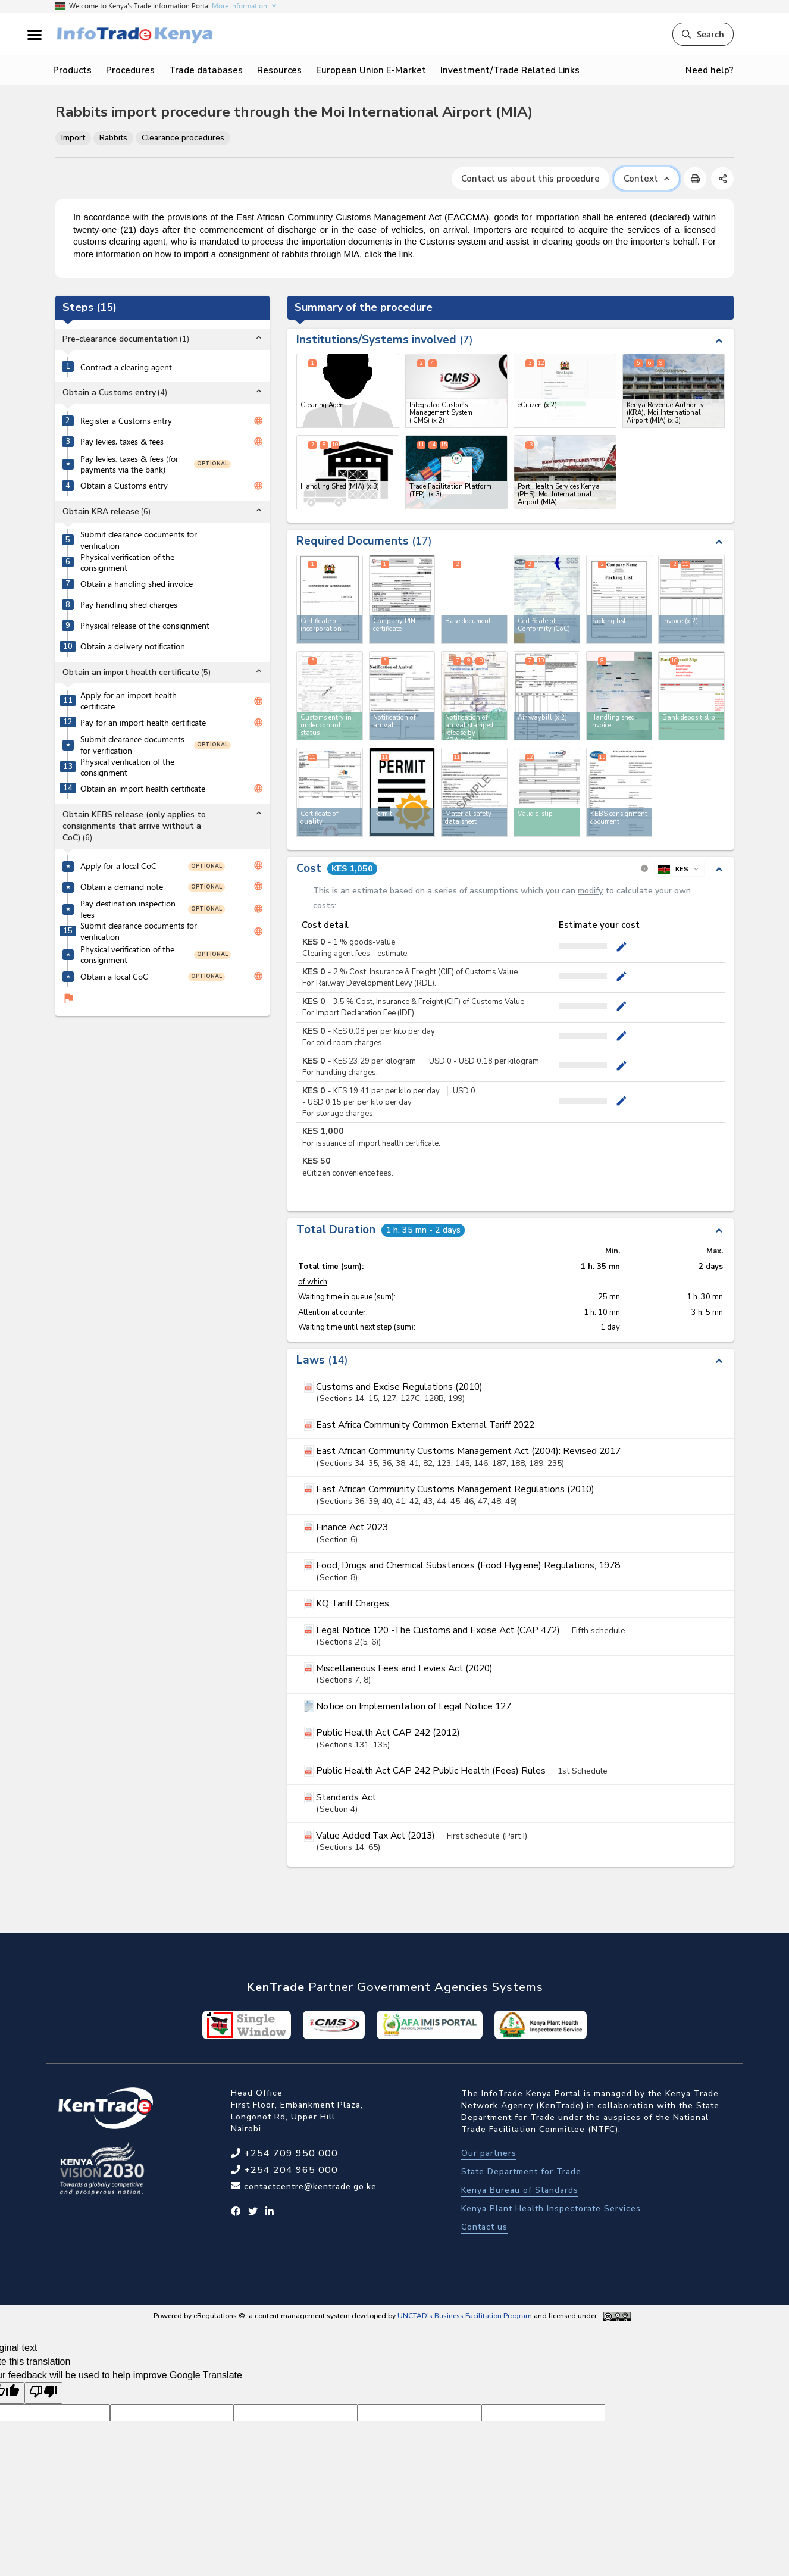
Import (73, 137)
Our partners (488, 2153)
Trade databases (206, 70)
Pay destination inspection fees (128, 909)
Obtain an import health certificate (142, 788)
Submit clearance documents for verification (138, 540)
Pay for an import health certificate (143, 722)
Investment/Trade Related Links (510, 70)
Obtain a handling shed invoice (136, 584)
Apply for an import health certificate (128, 701)
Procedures (130, 70)
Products (72, 70)
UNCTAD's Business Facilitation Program (464, 2316)
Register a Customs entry (126, 420)
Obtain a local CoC (114, 976)
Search (703, 34)
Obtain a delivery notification (132, 646)
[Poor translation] (43, 2393)
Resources (279, 70)
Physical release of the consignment (144, 625)
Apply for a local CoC (118, 866)
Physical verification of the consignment (127, 563)
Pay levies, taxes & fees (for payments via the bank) (129, 465)
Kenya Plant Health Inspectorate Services (551, 2208)
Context (646, 179)
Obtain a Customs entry (124, 485)
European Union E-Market (371, 70)
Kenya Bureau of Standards (519, 2190)
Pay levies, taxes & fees (122, 441)
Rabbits (113, 137)
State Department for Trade (521, 2171)
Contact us (484, 2227)
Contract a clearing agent (126, 367)
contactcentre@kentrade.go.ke (309, 2186)
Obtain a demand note (121, 886)
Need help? (709, 70)
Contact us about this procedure (530, 179)
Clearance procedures (183, 137)
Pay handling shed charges (128, 604)
